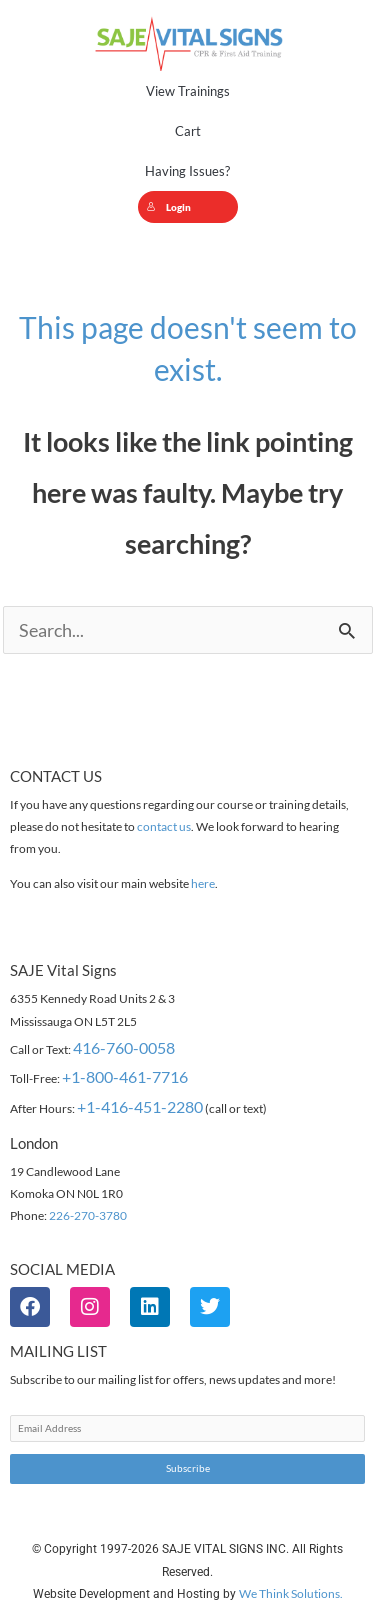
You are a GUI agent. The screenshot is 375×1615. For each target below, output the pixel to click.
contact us (164, 826)
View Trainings (188, 91)
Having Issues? (187, 171)
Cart (188, 131)
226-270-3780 (88, 1215)
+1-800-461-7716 (125, 1076)
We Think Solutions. (291, 1593)
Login (169, 207)
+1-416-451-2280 (140, 1106)
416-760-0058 (124, 1047)
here (203, 883)
